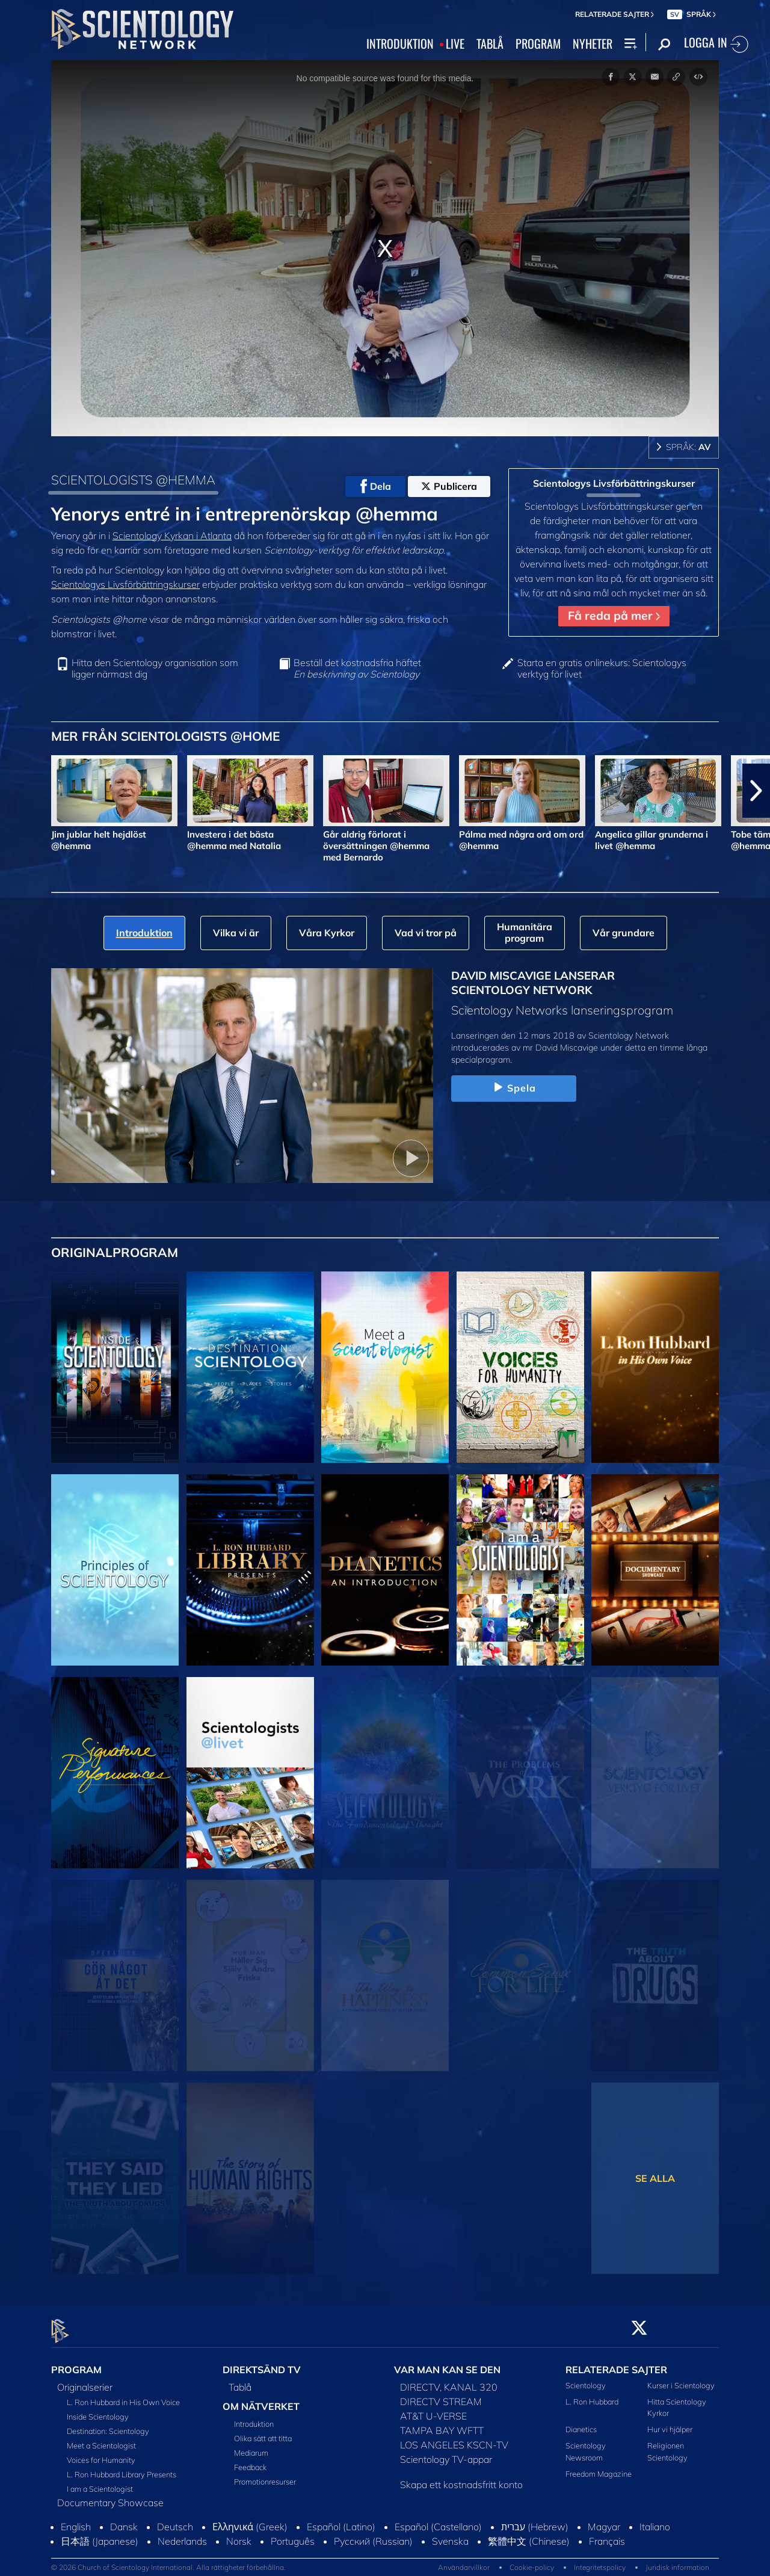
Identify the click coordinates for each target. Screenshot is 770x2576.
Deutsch (175, 2519)
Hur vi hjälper (669, 2422)
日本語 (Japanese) (99, 2534)
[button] (756, 791)
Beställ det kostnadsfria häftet (357, 668)
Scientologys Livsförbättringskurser (125, 584)
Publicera (449, 486)
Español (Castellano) (438, 2519)
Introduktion (254, 2417)
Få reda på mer (614, 615)
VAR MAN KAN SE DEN (447, 2362)
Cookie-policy (532, 2560)
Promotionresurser (265, 2475)
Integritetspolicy (600, 2560)
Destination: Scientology (108, 2424)
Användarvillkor (464, 2560)
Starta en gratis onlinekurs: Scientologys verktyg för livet (601, 668)
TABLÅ (490, 44)
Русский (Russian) (373, 2534)
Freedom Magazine (598, 2466)
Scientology (585, 2378)
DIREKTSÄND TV (262, 2362)
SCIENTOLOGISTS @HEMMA (133, 479)
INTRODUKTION (400, 44)
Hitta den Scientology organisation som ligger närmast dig (155, 668)
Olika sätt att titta (263, 2431)
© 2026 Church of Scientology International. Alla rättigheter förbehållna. (168, 2560)
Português (293, 2534)
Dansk (124, 2519)
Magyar (604, 2519)
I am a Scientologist (100, 2481)
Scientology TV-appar (446, 2452)
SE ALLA (655, 2178)
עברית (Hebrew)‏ (534, 2519)
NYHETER (592, 44)
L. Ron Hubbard (591, 2394)
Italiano (654, 2519)
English (76, 2519)
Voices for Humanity (101, 2452)
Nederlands (182, 2534)
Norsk (238, 2534)
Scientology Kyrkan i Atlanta (172, 536)
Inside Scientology (98, 2409)
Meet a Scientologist (101, 2438)
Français (607, 2534)
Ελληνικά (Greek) (250, 2519)
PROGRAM (538, 44)
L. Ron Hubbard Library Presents (121, 2467)
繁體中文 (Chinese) (529, 2534)
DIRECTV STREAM (441, 2394)
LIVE (455, 44)
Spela (514, 1088)
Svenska (450, 2534)
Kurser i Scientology (681, 2378)
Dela (375, 486)
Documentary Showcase (110, 2495)
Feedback (250, 2460)
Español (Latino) (341, 2519)
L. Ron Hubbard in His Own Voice (123, 2395)
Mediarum (251, 2446)
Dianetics (581, 2422)
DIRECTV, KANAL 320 (448, 2380)
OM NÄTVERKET (261, 2399)
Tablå (240, 2380)
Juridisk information (677, 2560)
